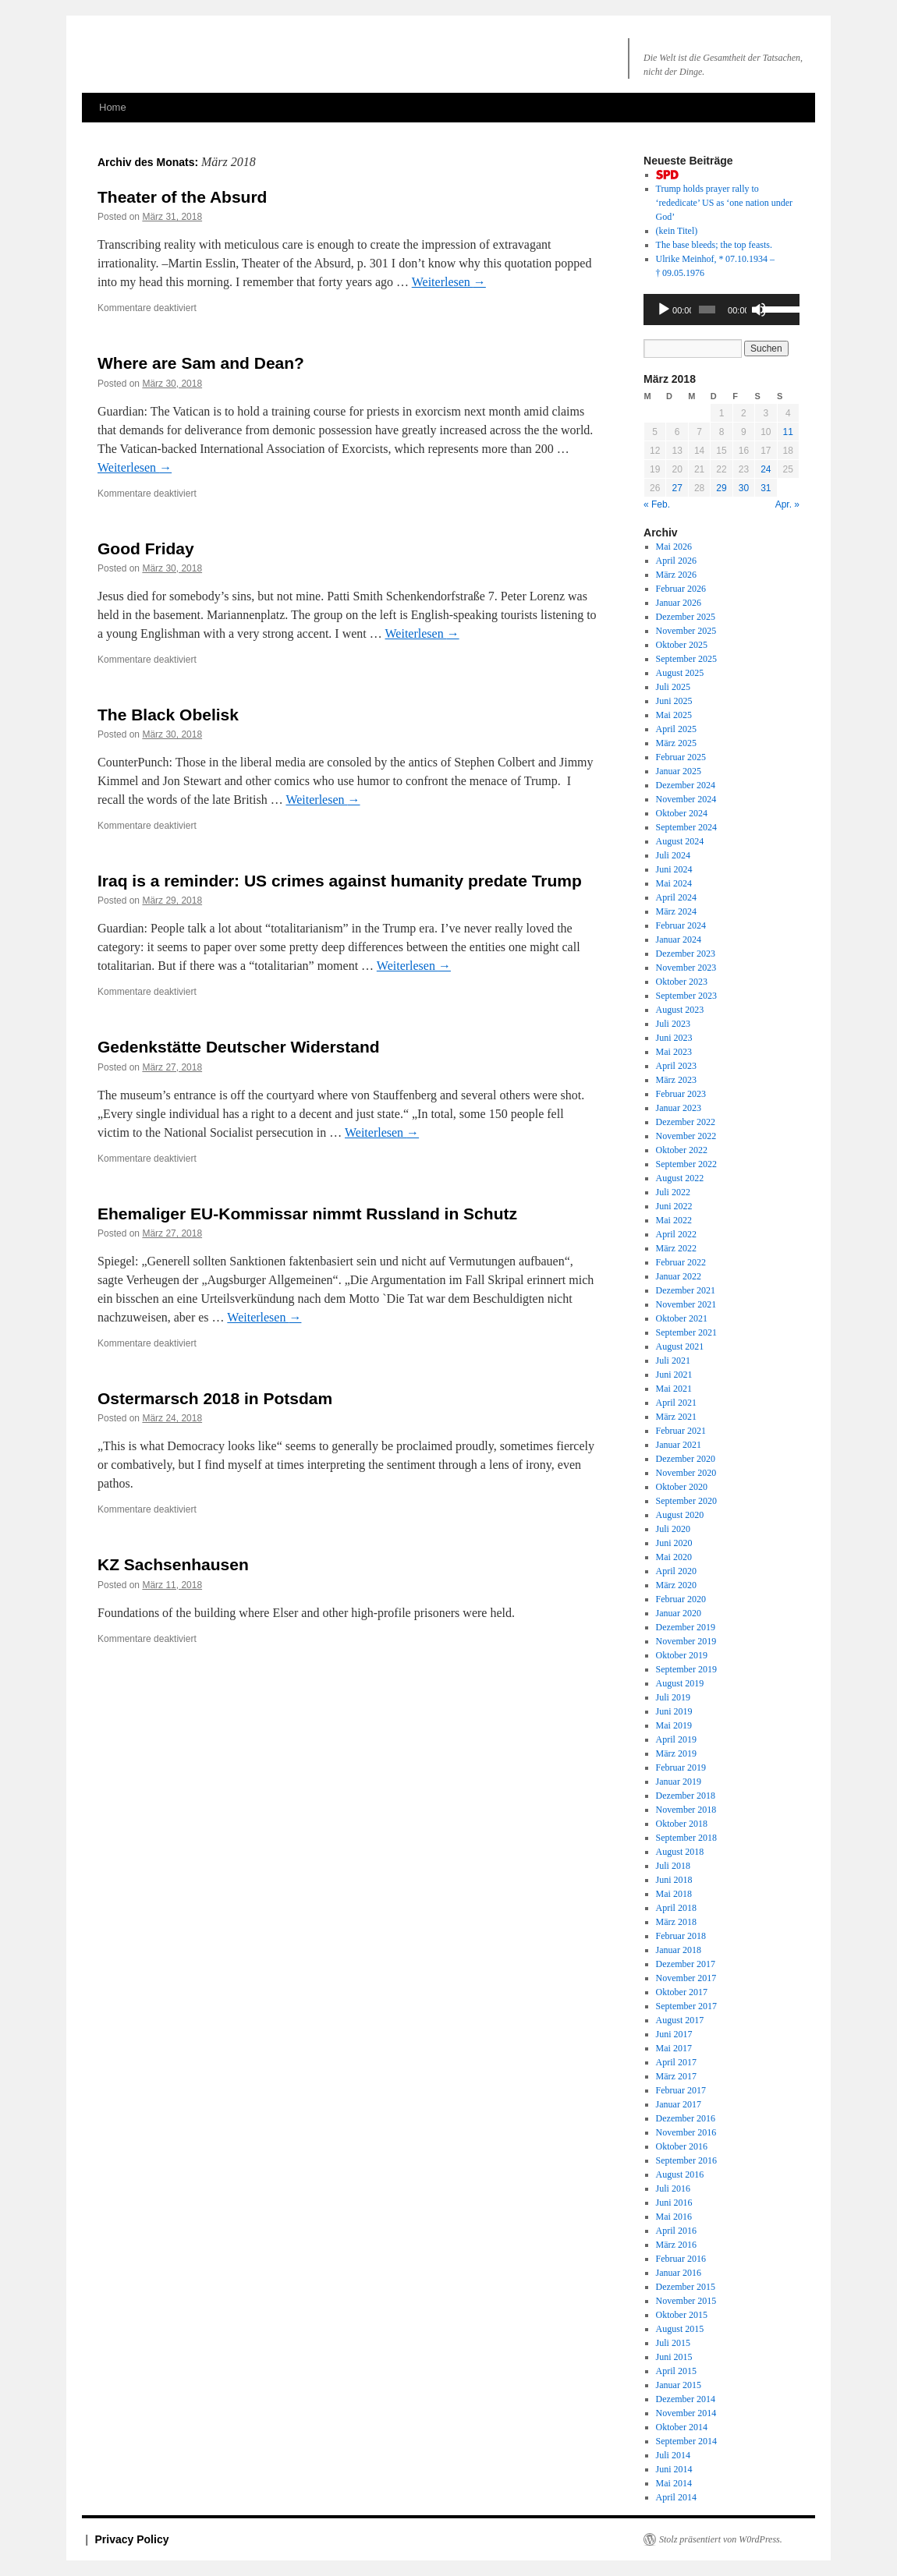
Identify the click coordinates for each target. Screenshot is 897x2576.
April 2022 (676, 1234)
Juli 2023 (673, 1023)
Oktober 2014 (681, 2427)
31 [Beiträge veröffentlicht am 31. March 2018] (765, 488)
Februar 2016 (681, 2258)
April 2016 (676, 2230)
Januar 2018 (678, 1949)
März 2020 (676, 1585)
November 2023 (686, 967)
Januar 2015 (678, 2385)
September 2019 (686, 1669)
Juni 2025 (674, 700)
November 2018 (686, 1809)
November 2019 (686, 1641)
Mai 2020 (674, 1557)
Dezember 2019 (685, 1627)
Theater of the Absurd (182, 197)
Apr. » (787, 504)
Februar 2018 (681, 1935)
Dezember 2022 (685, 1121)
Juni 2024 (674, 869)
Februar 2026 (681, 588)
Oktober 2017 (681, 1992)
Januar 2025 (678, 771)
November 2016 (686, 2132)
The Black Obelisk (168, 715)
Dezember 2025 (685, 616)
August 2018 (680, 1851)
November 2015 (686, 2300)
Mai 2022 (674, 1220)
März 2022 (676, 1248)
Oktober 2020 (681, 1486)
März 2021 (676, 1416)
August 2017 (680, 2020)
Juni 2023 (674, 1037)
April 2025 (676, 729)
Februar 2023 (681, 1093)
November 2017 (686, 1978)
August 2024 (680, 841)
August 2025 (680, 672)
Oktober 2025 (681, 644)
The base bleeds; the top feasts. (714, 244)
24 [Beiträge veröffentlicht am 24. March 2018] (765, 469)
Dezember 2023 (685, 953)
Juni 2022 (674, 1206)
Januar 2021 (678, 1444)
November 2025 (686, 630)
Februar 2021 (681, 1430)
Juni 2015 (674, 2356)
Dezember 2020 (685, 1458)
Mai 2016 (674, 2216)
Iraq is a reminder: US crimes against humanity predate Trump (340, 881)
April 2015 (676, 2370)
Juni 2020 (674, 1542)
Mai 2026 (674, 546)
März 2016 (676, 2244)
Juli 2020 (673, 1528)
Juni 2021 (674, 1374)
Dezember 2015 (685, 2286)
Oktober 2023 (681, 981)
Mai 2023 (674, 1051)
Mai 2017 (674, 2048)
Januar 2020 (678, 1613)
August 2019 (680, 1683)
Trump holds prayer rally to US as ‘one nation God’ (724, 202)
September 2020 (686, 1500)
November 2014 (686, 2413)
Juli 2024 (673, 855)
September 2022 (686, 1164)
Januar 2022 (678, 1276)
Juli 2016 (673, 2188)
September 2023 (686, 995)
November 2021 (686, 1304)
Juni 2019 (674, 1711)
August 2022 (680, 1178)
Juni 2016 (674, 2202)
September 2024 (686, 827)
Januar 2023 (678, 1107)
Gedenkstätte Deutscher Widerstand (239, 1047)
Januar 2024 (678, 939)
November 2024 (686, 799)
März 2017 (676, 2076)
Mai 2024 (674, 883)
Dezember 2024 (685, 785)
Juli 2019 (673, 1697)
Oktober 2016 (681, 2146)
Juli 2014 (673, 2455)
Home (112, 107)
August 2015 (680, 2328)
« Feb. (657, 504)
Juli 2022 (673, 1192)
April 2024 (676, 897)
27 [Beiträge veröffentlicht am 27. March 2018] (677, 488)
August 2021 (680, 1346)
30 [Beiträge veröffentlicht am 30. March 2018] (744, 488)
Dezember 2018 (685, 1795)
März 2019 (676, 1753)
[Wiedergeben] (664, 309)
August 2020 (680, 1514)
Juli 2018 (673, 1865)
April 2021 (676, 1402)
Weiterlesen (449, 281)
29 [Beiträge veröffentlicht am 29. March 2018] (721, 488)
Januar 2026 (678, 602)
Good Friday (146, 548)
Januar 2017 (678, 2104)
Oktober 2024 (681, 813)
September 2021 (686, 1332)
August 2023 (680, 1009)
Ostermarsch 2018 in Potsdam (215, 1398)
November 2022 (686, 1136)
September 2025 (686, 658)
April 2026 (676, 560)
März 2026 (676, 574)
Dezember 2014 (685, 2399)
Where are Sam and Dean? (201, 363)
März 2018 (676, 1921)
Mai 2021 (674, 1388)
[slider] (707, 309)
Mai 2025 (674, 714)
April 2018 (676, 1907)
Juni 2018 (674, 1879)
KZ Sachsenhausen (173, 1564)
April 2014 (676, 2497)
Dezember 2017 (685, 1964)
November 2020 (686, 1472)
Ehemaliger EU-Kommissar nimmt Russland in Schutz (307, 1214)
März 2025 (676, 743)
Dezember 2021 (685, 1290)
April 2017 (676, 2062)
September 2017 (686, 2006)
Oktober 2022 (681, 1150)
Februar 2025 (681, 757)
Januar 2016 (678, 2272)
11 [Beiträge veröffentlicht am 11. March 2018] (788, 431)
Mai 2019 (674, 1725)
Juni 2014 (674, 2469)
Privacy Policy (132, 2539)
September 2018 (686, 1837)
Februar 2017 (681, 2090)
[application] (722, 309)
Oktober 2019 (681, 1655)
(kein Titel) (677, 230)
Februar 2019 (681, 1767)
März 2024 (676, 911)
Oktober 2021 (681, 1318)
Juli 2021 (673, 1360)
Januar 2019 (678, 1781)
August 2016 (680, 2174)
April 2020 (676, 1571)
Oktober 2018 (681, 1823)
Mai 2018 (674, 1893)
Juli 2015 (673, 2342)
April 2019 (676, 1739)
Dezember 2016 (685, 2118)
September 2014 (686, 2441)
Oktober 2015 (681, 2314)
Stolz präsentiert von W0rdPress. (720, 2539)
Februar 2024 (681, 925)
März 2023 (676, 1079)
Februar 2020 (681, 1599)
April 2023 (676, 1065)
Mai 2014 (674, 2483)
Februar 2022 (681, 1262)
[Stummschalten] (759, 309)
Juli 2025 (673, 686)
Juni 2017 (674, 2034)
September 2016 (686, 2160)
